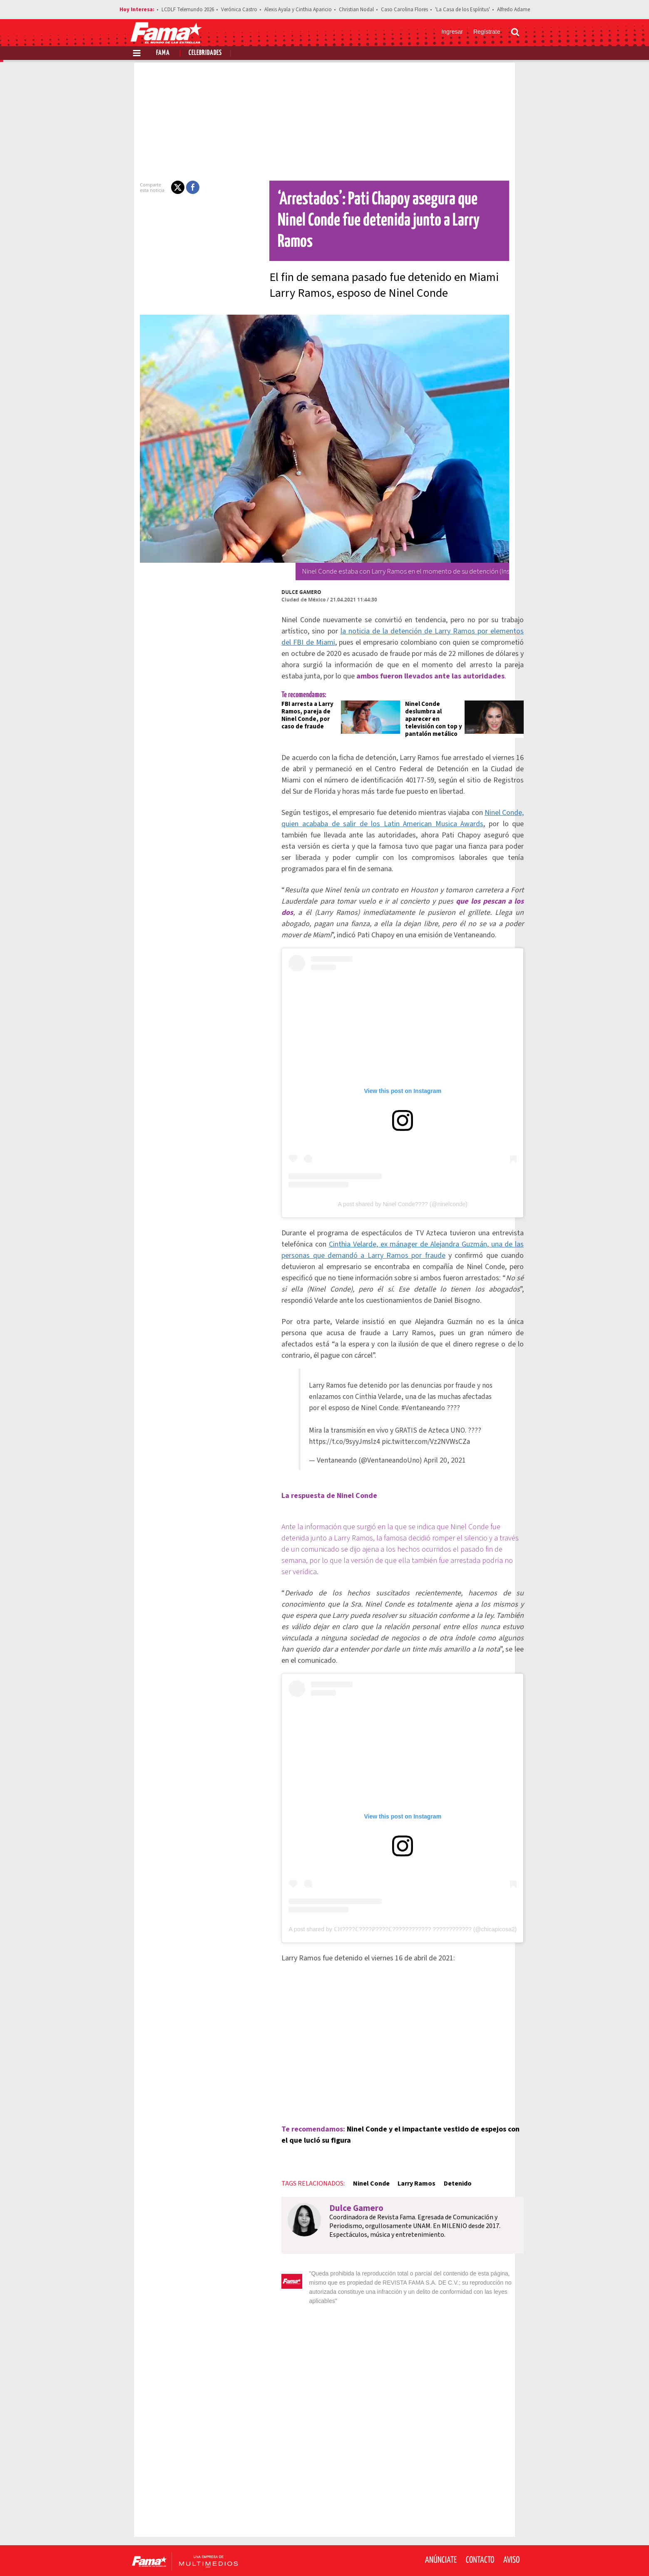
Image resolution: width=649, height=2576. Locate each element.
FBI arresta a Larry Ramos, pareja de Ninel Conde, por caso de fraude (293, 694)
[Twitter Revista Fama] (474, 2555)
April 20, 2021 (438, 1448)
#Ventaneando (416, 1396)
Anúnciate (441, 2526)
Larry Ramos (402, 2158)
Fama (163, 53)
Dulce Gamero (287, 570)
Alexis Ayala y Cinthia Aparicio (298, 9)
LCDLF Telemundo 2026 (188, 9)
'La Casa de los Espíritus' (462, 9)
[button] (163, 187)
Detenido (443, 2158)
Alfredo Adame (513, 9)
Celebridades (205, 53)
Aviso (511, 2526)
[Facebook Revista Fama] (456, 2555)
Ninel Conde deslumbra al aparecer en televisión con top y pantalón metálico (426, 697)
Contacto (480, 2526)
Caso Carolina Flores (404, 9)
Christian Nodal (356, 9)
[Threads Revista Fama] (511, 2555)
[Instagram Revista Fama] (493, 2555)
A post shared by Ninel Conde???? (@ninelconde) (395, 1192)
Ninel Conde (356, 2158)
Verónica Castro (239, 9)
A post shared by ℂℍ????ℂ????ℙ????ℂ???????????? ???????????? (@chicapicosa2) (395, 1904)
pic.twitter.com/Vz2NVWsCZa (419, 1429)
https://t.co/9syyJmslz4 (337, 1429)
